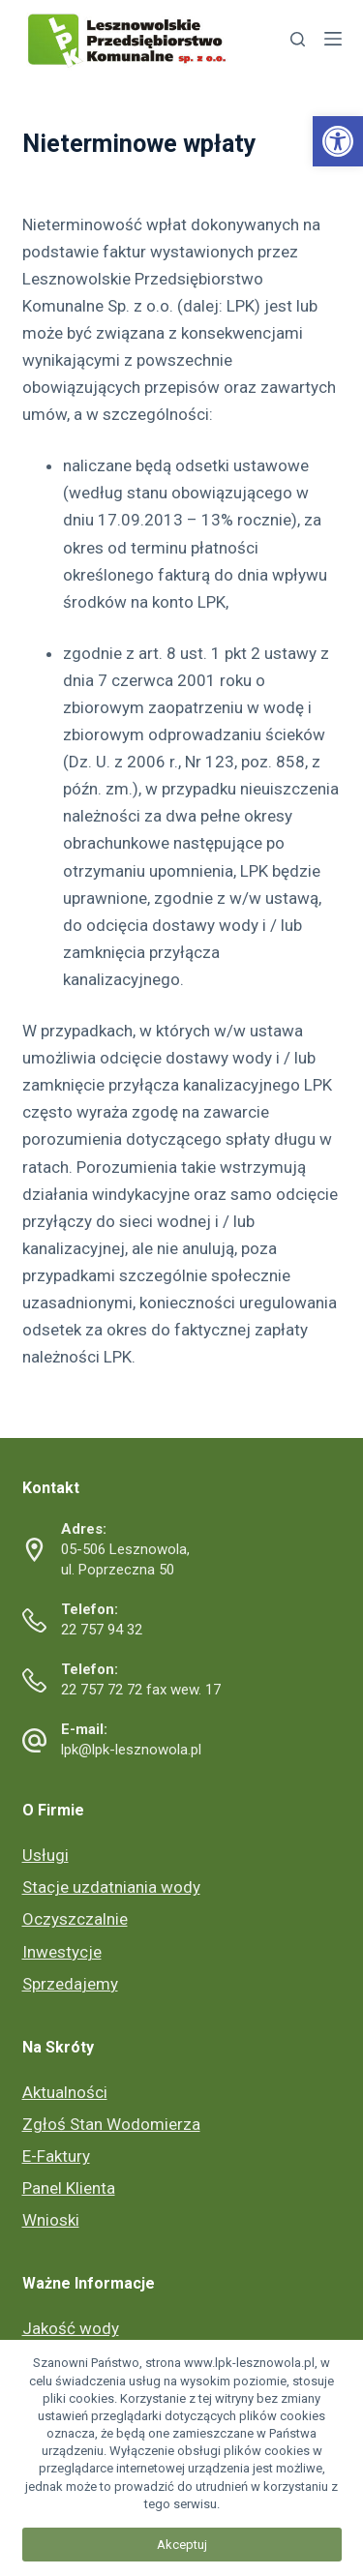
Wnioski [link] (50, 2220)
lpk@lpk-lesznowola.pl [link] (131, 1749)
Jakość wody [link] (70, 2328)
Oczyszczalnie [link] (75, 1919)
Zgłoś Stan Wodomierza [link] (111, 2124)
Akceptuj (182, 2544)
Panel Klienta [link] (68, 2188)
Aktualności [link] (64, 2092)
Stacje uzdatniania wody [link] (111, 1887)
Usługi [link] (45, 1855)
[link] (338, 141)
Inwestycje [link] (62, 1952)
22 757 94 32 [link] (101, 1629)
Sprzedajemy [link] (70, 1983)
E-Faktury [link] (56, 2156)
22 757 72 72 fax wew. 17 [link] (141, 1689)
